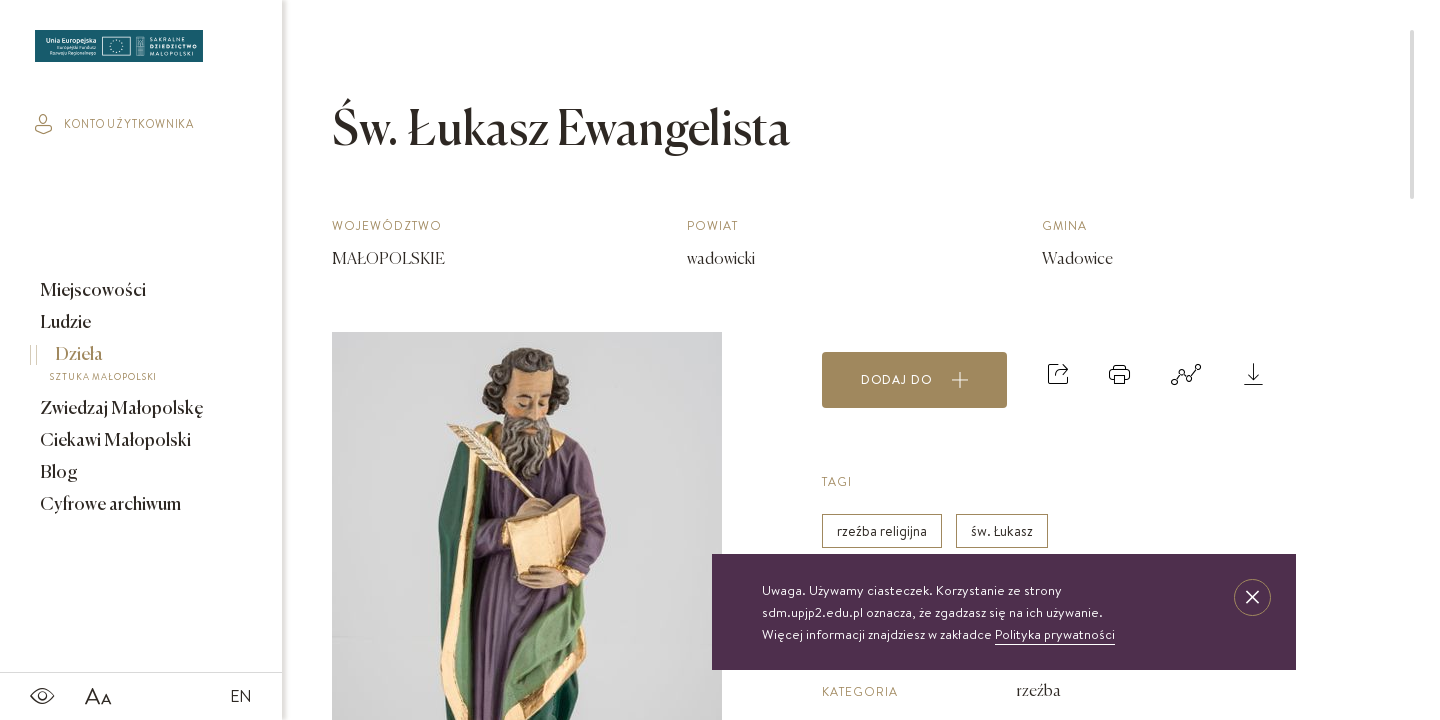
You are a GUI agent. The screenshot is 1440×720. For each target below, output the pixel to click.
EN (241, 696)
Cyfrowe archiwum (109, 505)
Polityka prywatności (1055, 634)
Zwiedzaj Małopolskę (120, 409)
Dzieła (127, 367)
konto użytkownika (114, 124)
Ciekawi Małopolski (114, 441)
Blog (57, 473)
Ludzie (64, 323)
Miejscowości (91, 291)
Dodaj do (915, 380)
